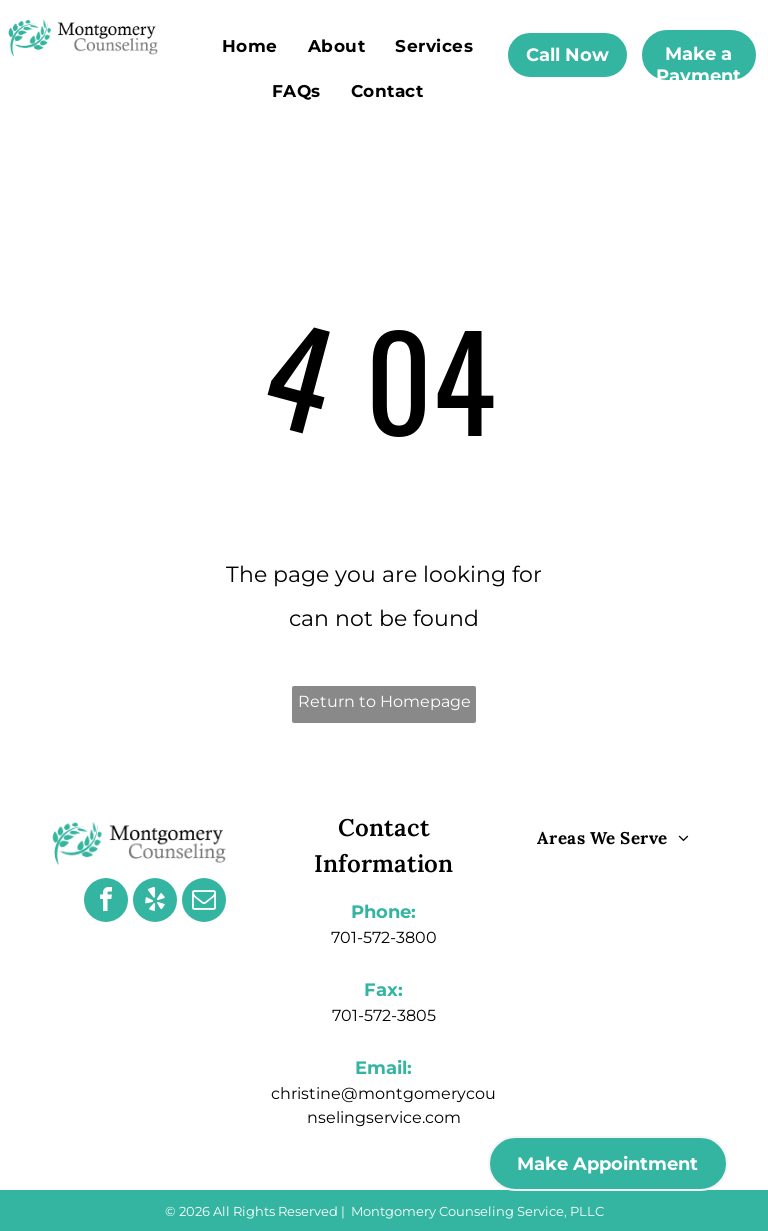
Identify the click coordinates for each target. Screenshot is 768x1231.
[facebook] (106, 902)
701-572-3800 (384, 937)
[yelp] (155, 902)
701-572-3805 (384, 1015)
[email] (204, 902)
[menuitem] (250, 45)
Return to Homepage (384, 701)
